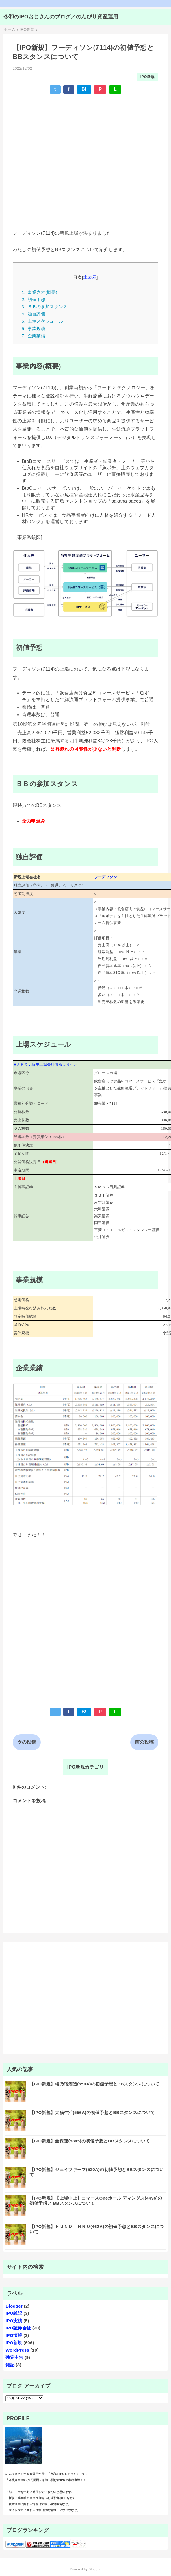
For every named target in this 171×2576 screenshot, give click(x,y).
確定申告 (14, 2357)
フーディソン (105, 877)
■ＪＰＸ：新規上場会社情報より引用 (46, 1064)
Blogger (14, 2306)
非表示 (89, 277)
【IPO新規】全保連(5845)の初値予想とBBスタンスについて (89, 2140)
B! (84, 89)
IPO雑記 (13, 2313)
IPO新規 (147, 77)
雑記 (9, 2364)
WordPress (17, 2350)
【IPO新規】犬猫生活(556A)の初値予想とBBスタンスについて (92, 2112)
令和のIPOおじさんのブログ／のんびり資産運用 (60, 17)
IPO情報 (13, 2335)
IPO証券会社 (18, 2327)
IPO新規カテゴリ (85, 1767)
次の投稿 (26, 1742)
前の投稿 (144, 1742)
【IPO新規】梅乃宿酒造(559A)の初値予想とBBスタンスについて (94, 2083)
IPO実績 (13, 2320)
